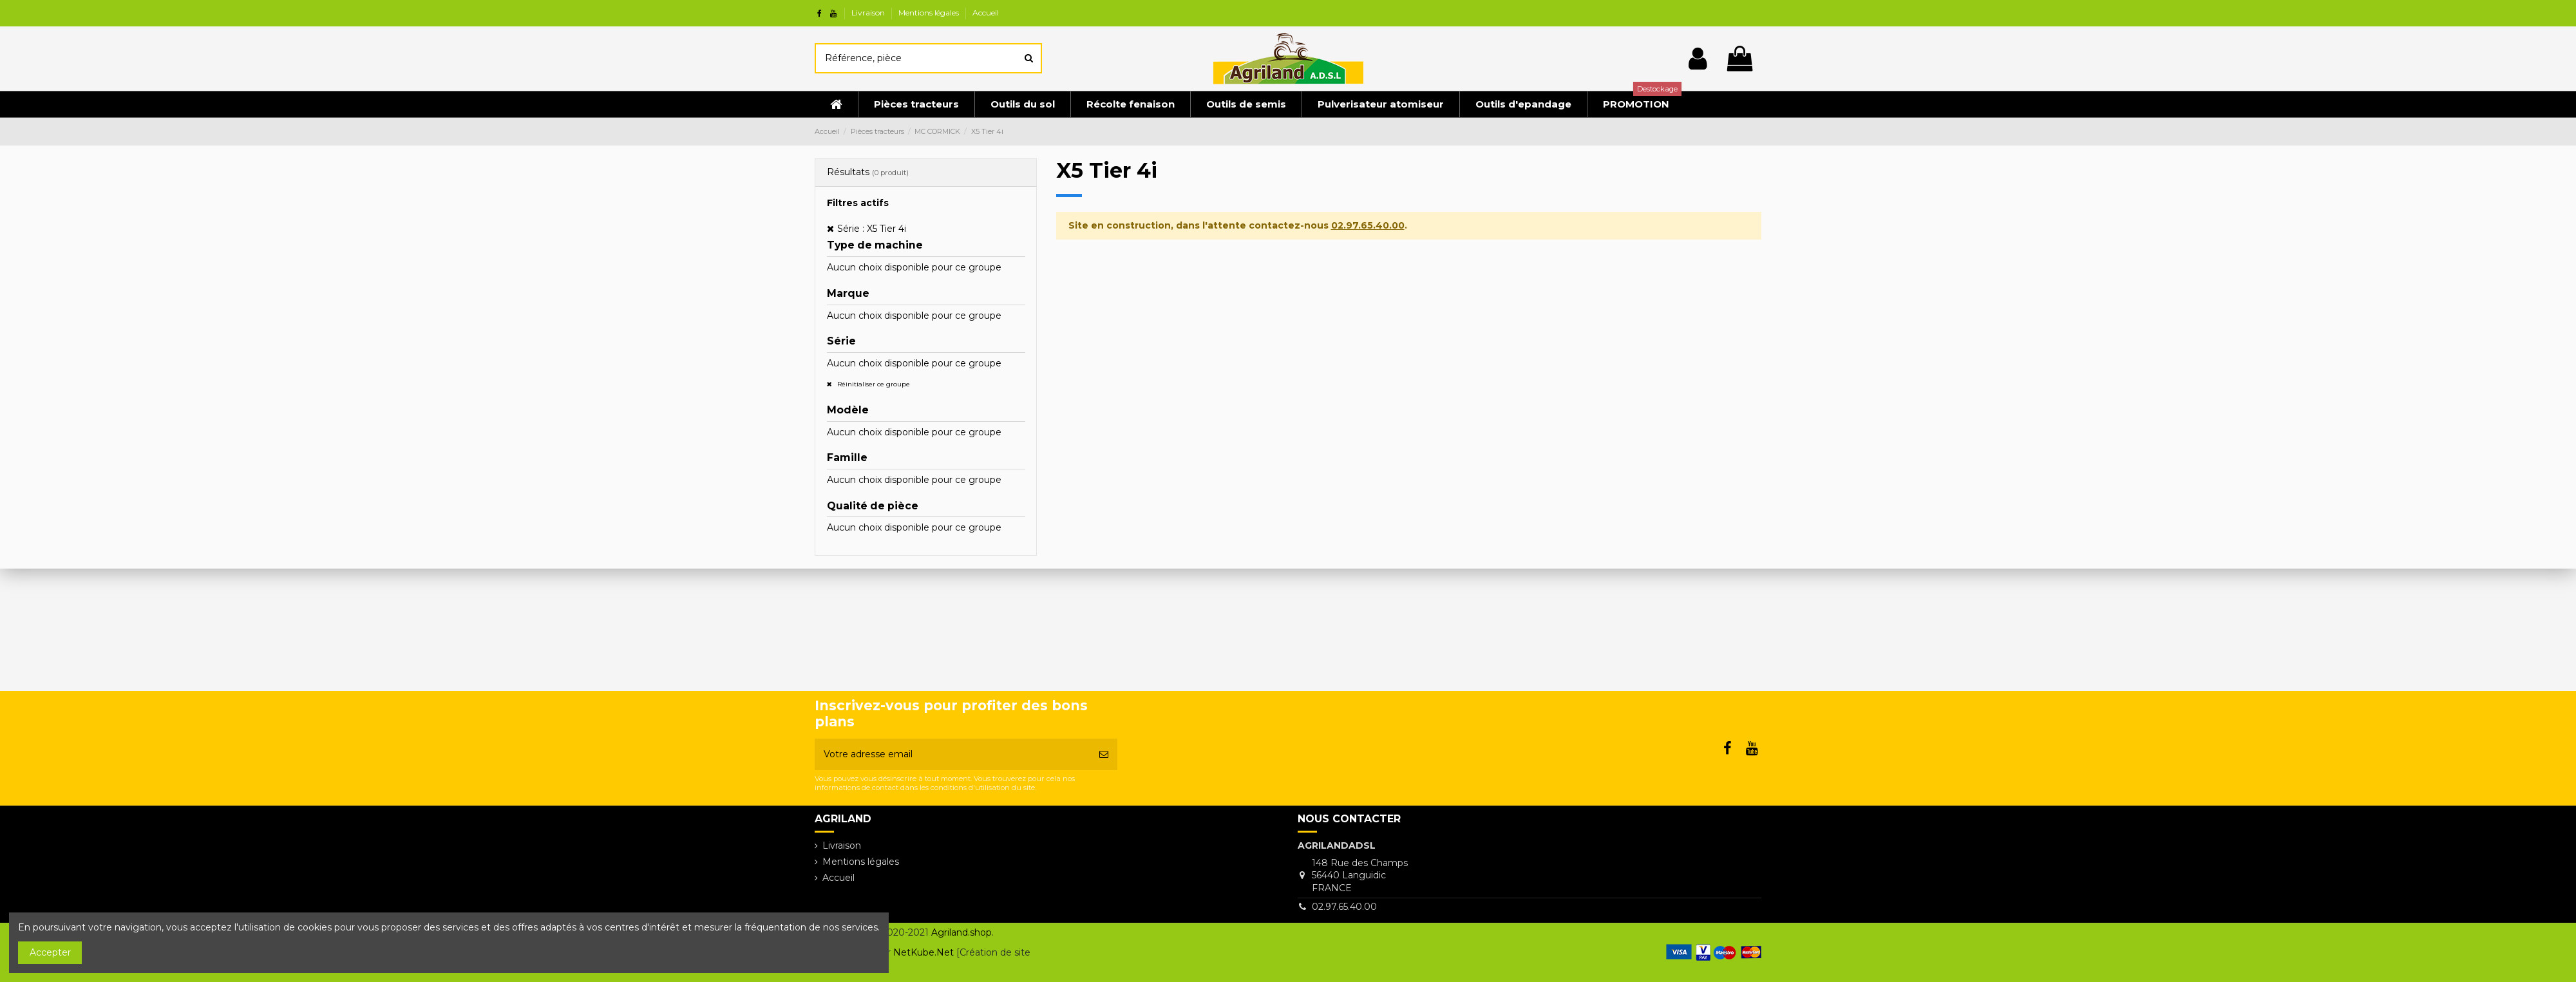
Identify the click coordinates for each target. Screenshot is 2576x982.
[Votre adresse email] (952, 754)
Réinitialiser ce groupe (872, 384)
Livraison (869, 12)
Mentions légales (929, 12)
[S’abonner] (1103, 754)
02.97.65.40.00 (1368, 225)
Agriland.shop (961, 932)
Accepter (50, 952)
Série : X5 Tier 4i (871, 228)
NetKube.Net (923, 952)
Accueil (985, 12)
